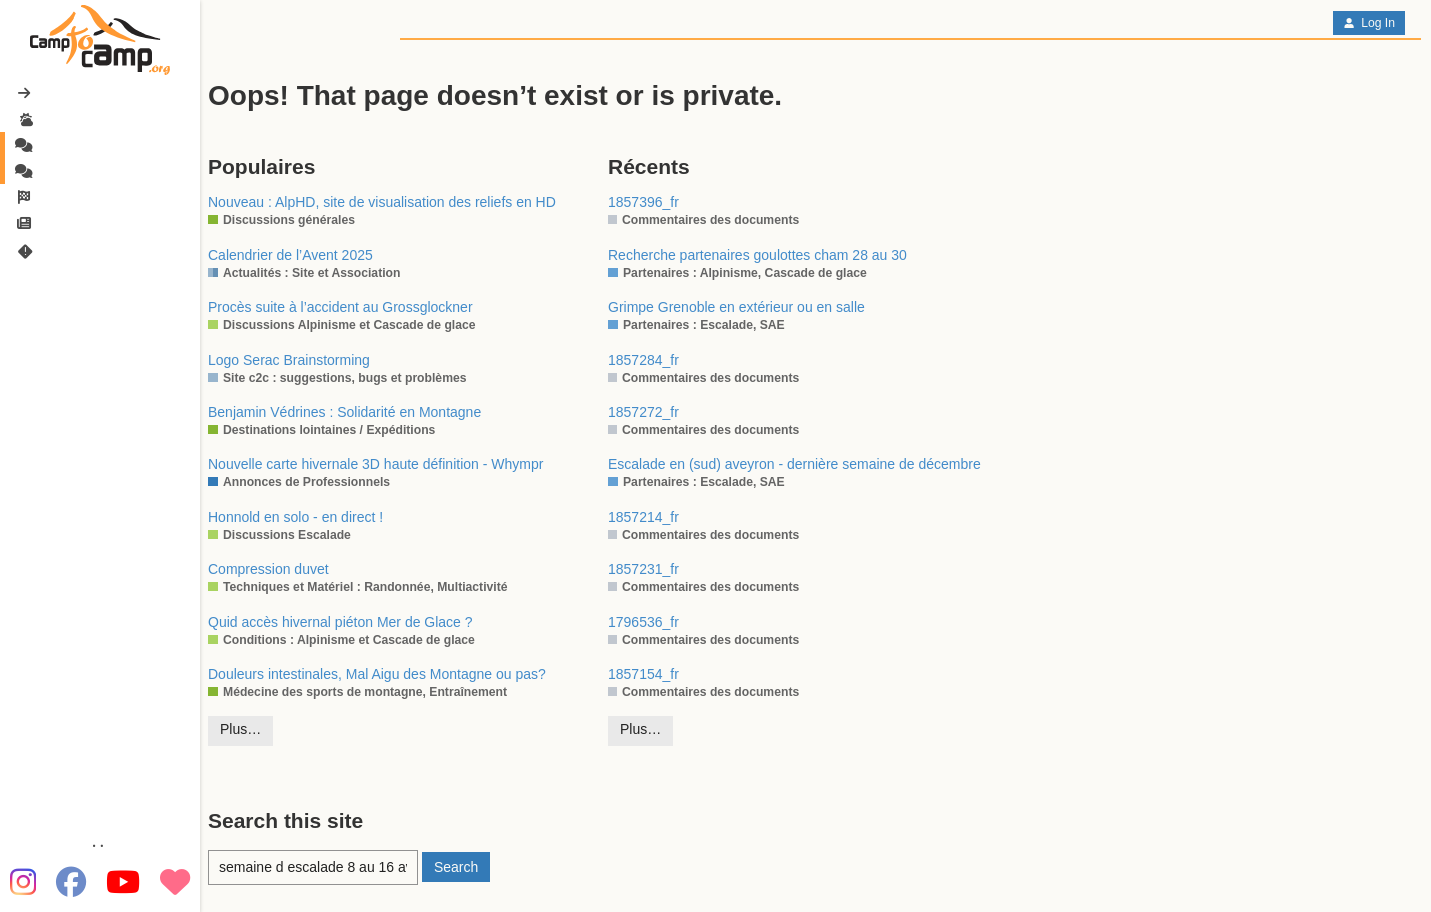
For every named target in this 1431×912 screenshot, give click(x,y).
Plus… (240, 729)
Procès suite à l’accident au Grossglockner (340, 307)
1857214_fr (643, 517)
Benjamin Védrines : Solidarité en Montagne (344, 412)
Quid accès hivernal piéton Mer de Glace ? (340, 622)
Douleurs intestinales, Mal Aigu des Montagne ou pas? (377, 674)
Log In (1369, 23)
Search (456, 867)
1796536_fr (643, 622)
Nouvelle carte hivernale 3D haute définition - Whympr (375, 464)
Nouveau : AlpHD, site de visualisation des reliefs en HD (382, 202)
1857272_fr (643, 412)
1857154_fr (643, 674)
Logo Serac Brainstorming (289, 360)
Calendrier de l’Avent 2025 (290, 255)
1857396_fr (643, 202)
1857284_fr (643, 360)
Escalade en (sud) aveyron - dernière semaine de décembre (794, 464)
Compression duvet (268, 569)
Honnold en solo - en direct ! (295, 517)
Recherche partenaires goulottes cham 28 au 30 (757, 255)
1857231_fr (643, 569)
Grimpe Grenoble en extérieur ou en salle (736, 307)
